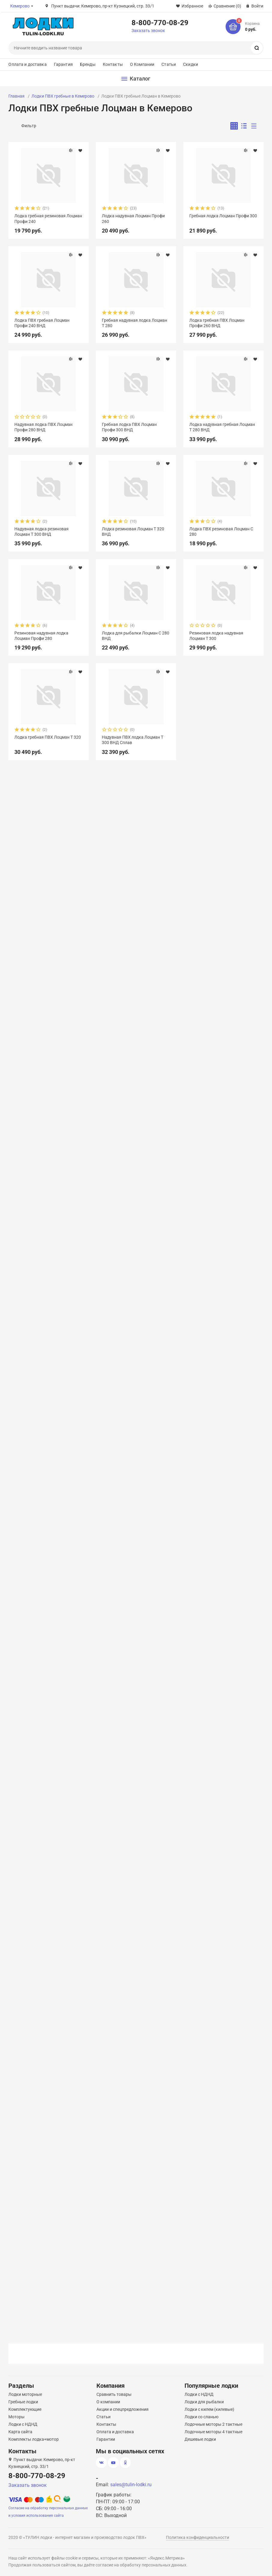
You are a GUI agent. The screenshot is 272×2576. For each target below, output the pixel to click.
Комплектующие (24, 2409)
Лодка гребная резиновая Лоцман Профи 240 (48, 218)
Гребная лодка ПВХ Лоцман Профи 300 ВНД (129, 427)
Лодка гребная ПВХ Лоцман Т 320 (47, 737)
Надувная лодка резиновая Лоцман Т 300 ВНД (41, 531)
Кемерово (20, 6)
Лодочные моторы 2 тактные (213, 2424)
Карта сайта (20, 2431)
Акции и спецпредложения (122, 2409)
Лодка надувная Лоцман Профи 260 (133, 218)
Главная (16, 96)
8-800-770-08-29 (160, 22)
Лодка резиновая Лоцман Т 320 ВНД (133, 531)
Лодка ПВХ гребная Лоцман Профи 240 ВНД (41, 323)
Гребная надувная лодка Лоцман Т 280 (134, 323)
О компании (108, 2401)
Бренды (88, 64)
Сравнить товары (114, 2394)
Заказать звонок (148, 30)
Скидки (190, 64)
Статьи (168, 64)
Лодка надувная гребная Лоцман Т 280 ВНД (222, 427)
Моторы (16, 2416)
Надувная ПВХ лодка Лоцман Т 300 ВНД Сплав (132, 740)
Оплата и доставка (27, 64)
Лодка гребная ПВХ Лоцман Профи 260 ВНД (216, 323)
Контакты (113, 64)
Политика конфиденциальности (197, 2537)
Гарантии (105, 2439)
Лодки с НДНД (22, 2424)
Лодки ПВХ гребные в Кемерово (62, 96)
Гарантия (63, 64)
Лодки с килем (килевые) (209, 2409)
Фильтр (28, 125)
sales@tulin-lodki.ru (131, 2484)
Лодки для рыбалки (204, 2401)
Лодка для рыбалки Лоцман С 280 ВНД (135, 636)
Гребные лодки (23, 2401)
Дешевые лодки (200, 2439)
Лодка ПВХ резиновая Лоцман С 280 (221, 531)
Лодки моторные (25, 2394)
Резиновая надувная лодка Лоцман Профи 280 (41, 636)
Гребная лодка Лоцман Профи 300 (223, 215)
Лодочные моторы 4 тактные (213, 2431)
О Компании (142, 64)
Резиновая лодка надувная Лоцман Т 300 (216, 636)
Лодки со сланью (201, 2416)
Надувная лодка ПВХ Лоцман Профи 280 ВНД (43, 427)
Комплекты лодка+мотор (33, 2439)
